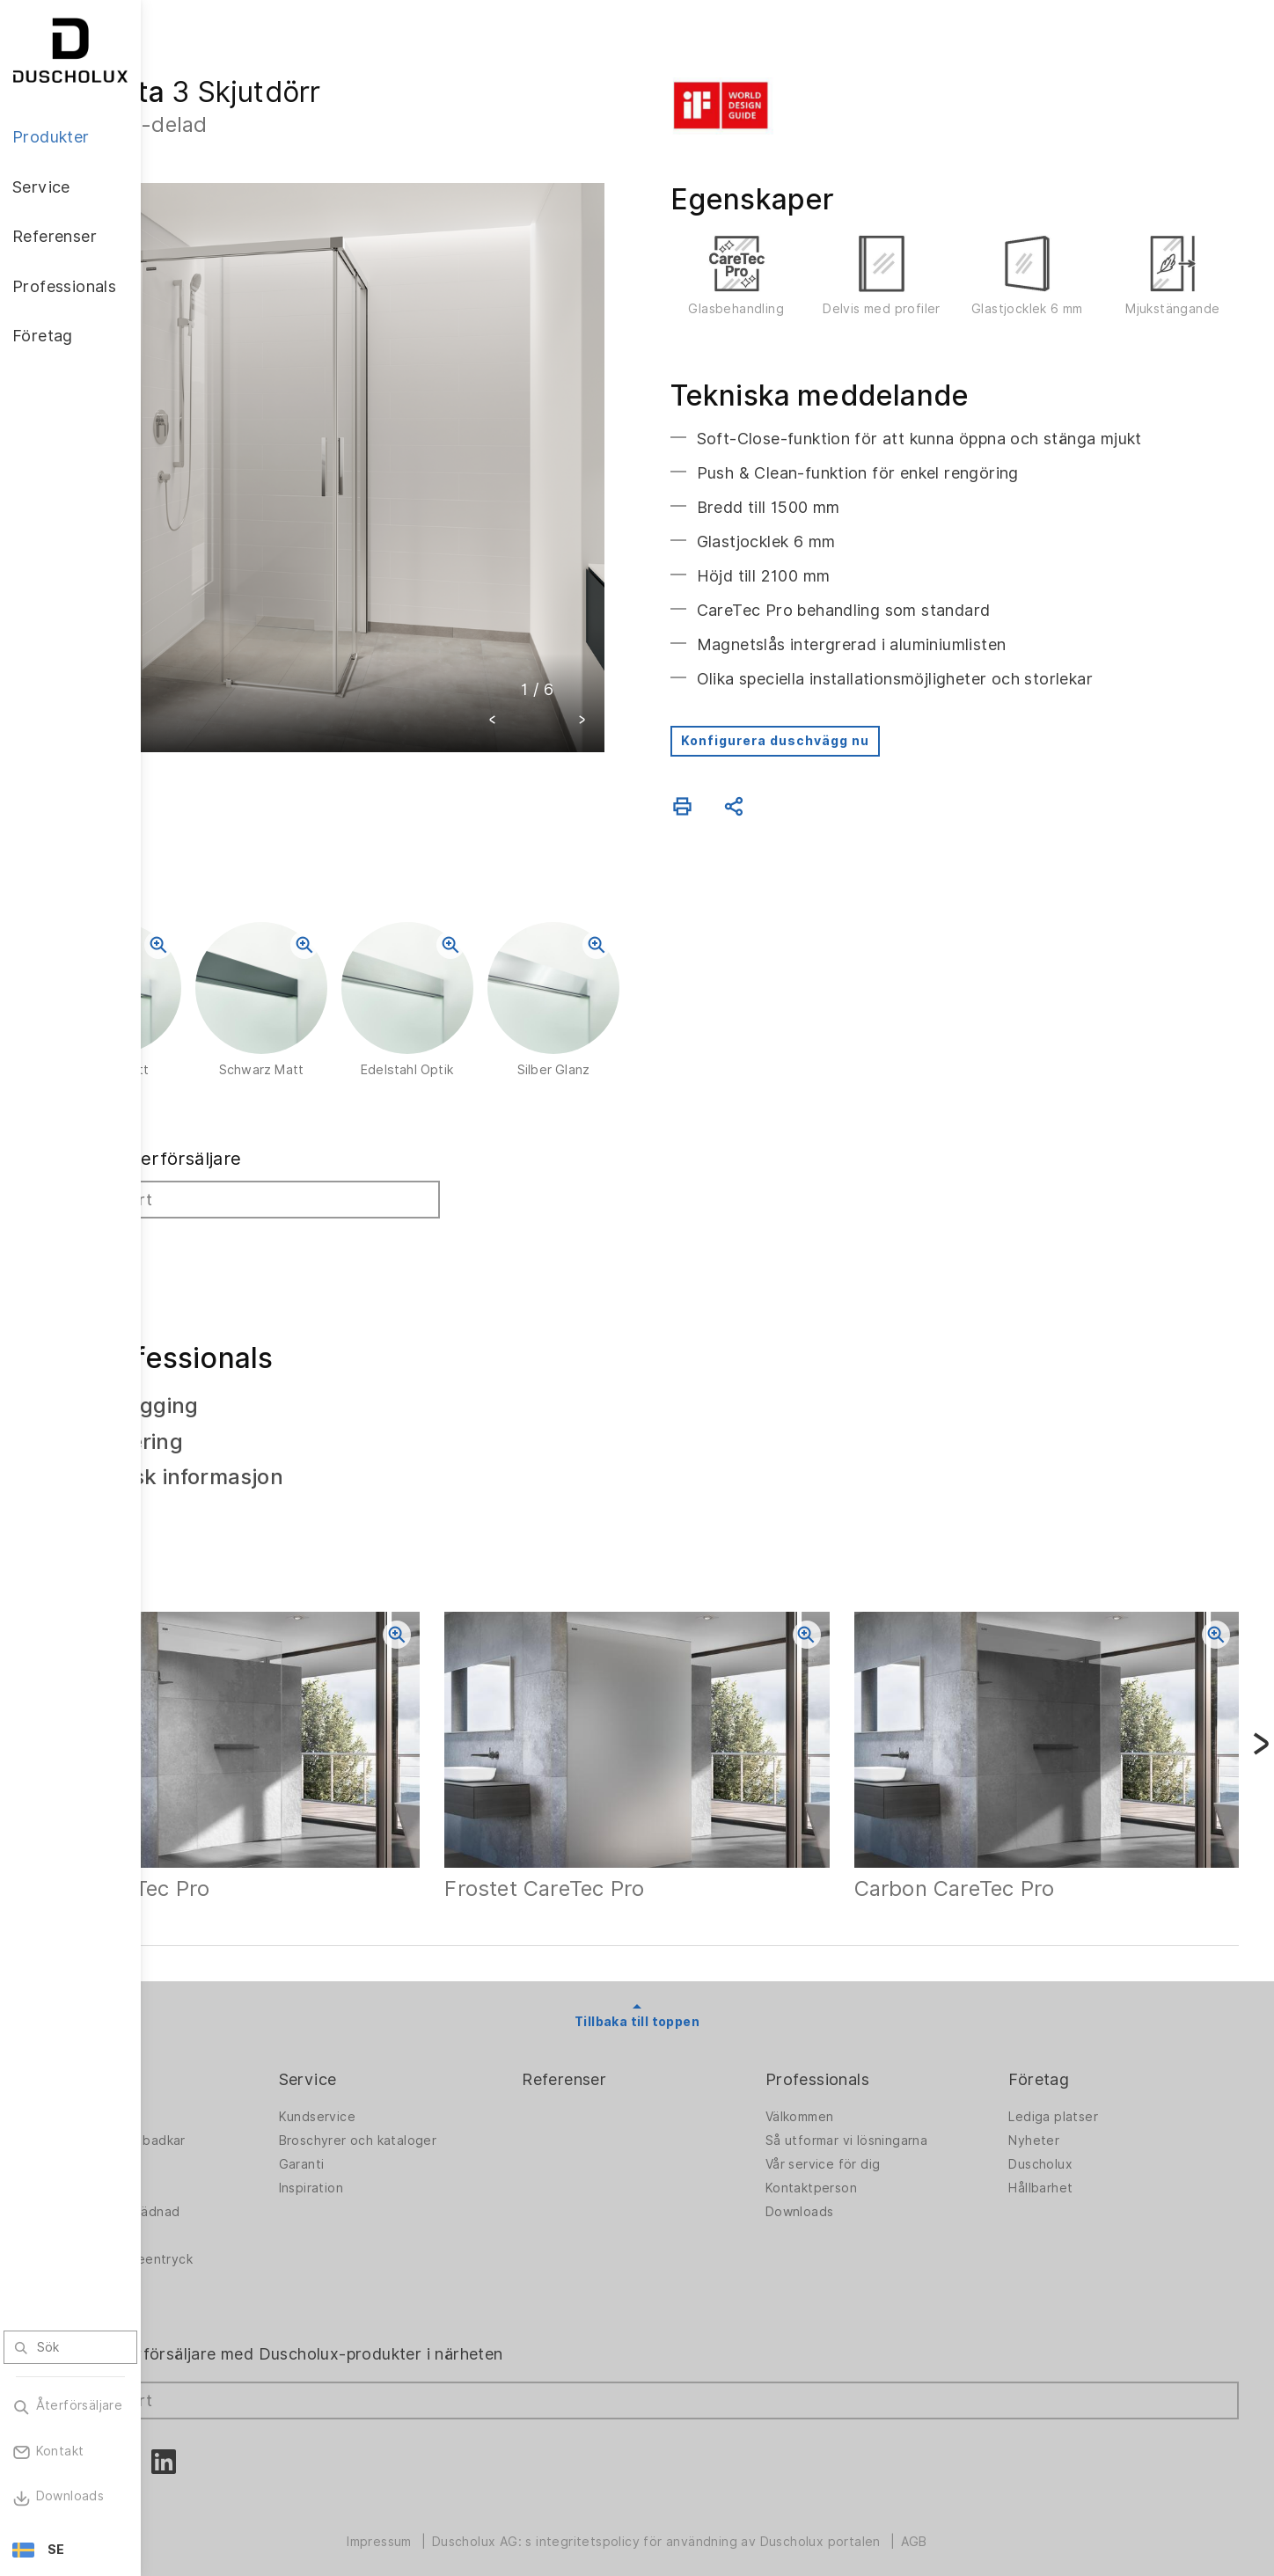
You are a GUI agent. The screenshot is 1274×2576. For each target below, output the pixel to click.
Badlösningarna (223, 2142)
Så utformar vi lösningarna (903, 2118)
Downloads (856, 2190)
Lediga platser (1081, 2095)
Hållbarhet (1068, 2166)
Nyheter (1061, 2118)
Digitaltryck (211, 2213)
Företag (1066, 2058)
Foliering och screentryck (254, 2237)
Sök (200, 1250)
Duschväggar (216, 2095)
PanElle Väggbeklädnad (248, 2190)
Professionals (874, 2058)
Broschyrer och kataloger (471, 2118)
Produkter (214, 2058)
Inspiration (424, 2166)
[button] (563, 651)
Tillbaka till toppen (707, 2001)
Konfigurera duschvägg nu (845, 750)
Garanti (414, 2142)
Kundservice (430, 2095)
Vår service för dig (879, 2142)
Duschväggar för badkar (251, 2118)
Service (421, 2058)
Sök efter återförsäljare (279, 1168)
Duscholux (1068, 2142)
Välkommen (856, 2095)
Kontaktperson (867, 2166)
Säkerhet (204, 2261)
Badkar (197, 2166)
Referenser (648, 2058)
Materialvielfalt (222, 2285)
